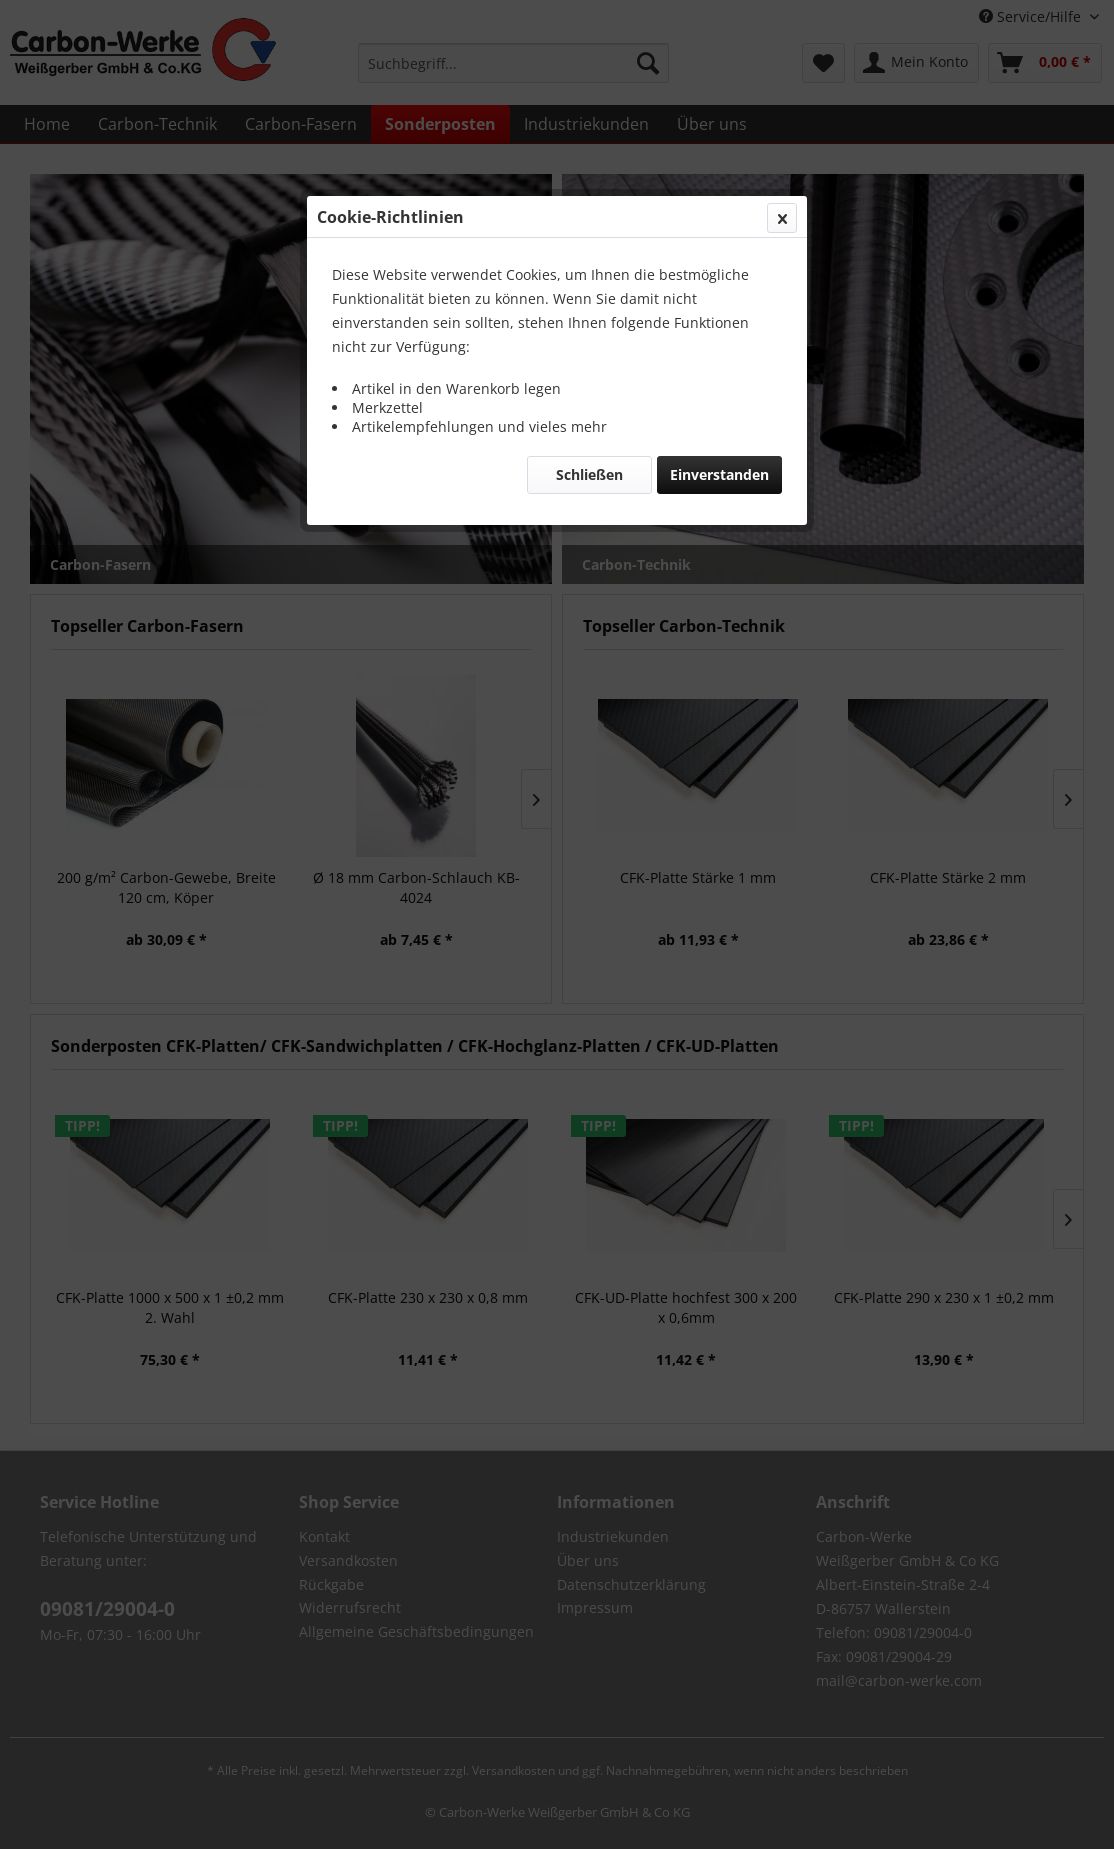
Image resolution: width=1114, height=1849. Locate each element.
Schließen (589, 474)
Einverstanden (719, 474)
